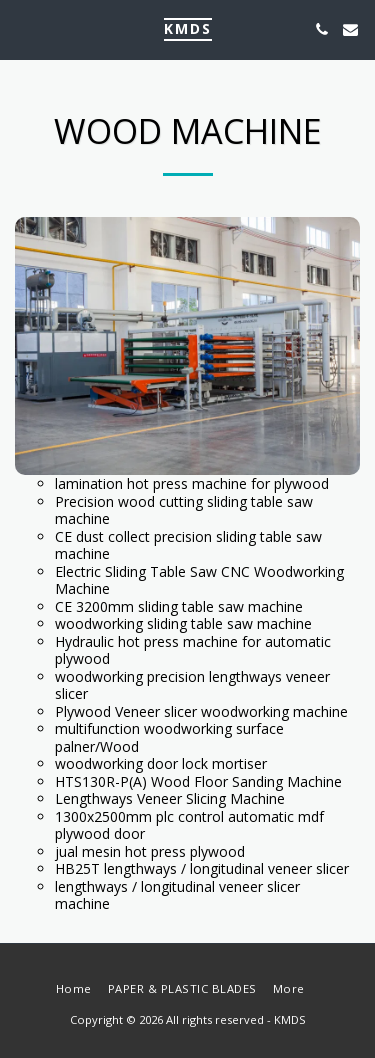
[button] (22, 28)
